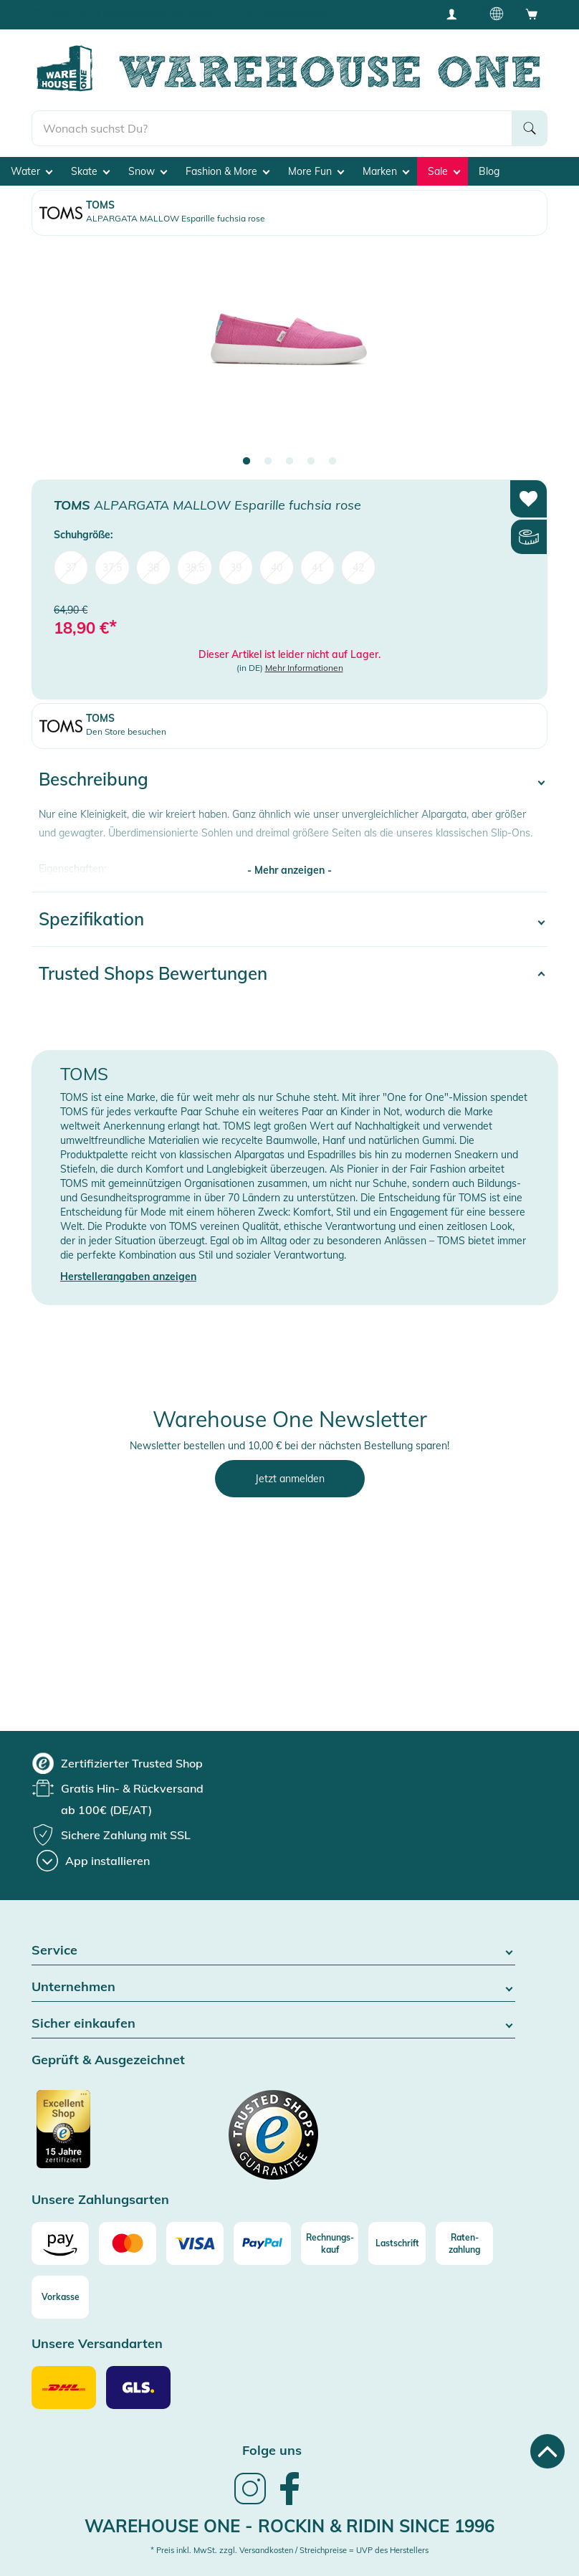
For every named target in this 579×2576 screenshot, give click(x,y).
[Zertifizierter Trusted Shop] (91, 2136)
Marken (386, 171)
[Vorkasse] (60, 2297)
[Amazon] (60, 2243)
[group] (117, 1763)
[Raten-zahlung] (464, 2243)
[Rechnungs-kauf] (329, 2243)
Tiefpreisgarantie (293, 14)
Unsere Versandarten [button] (97, 2344)
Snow (147, 171)
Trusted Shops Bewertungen (153, 973)
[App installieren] (93, 1860)
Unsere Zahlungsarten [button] (100, 2200)
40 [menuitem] (276, 567)
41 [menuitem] (317, 567)
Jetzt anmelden (290, 1478)
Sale (444, 171)
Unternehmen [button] (273, 1987)
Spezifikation (91, 919)
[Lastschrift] (397, 2243)
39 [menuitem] (235, 567)
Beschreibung (93, 779)
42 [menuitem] (358, 567)
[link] (250, 2502)
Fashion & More (227, 171)
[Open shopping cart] (531, 13)
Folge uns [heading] (272, 2450)
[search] (272, 128)
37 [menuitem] (71, 567)
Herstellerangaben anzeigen (128, 1276)
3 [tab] (289, 461)
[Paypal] (262, 2243)
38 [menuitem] (153, 567)
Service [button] (273, 1950)
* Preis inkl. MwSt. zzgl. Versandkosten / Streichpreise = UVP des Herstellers (289, 2550)
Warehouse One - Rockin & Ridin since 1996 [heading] (289, 2526)
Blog (489, 171)
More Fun (316, 171)
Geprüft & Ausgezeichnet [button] (108, 2060)
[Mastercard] (127, 2243)
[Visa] (195, 2243)
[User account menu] (456, 13)
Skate (90, 171)
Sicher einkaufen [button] (273, 2023)
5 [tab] (332, 461)
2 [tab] (268, 461)
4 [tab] (311, 461)
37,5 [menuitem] (112, 567)
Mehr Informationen (304, 667)
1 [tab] (246, 461)
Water (31, 171)
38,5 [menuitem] (194, 567)
